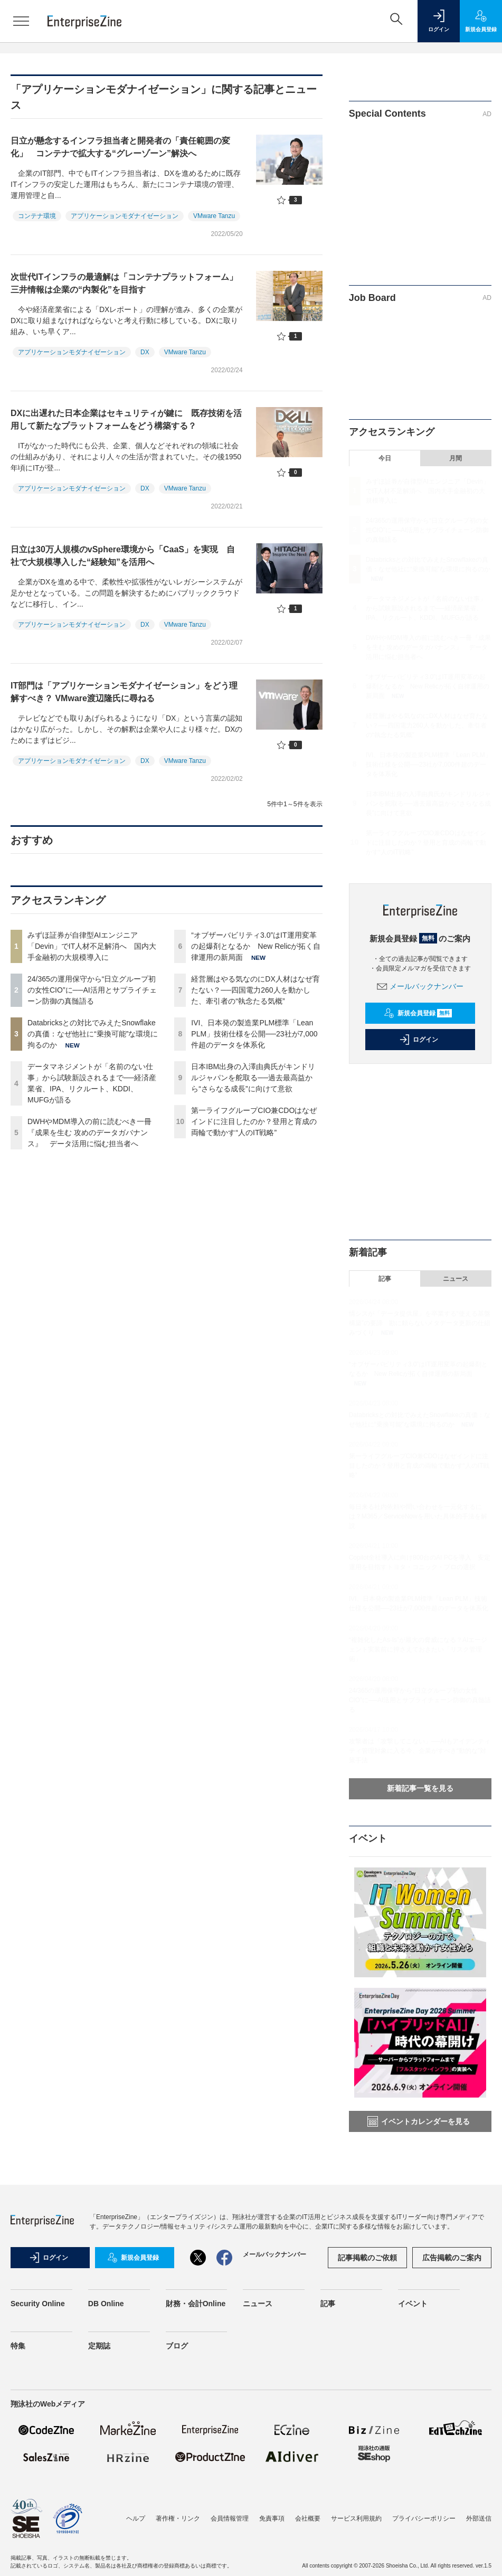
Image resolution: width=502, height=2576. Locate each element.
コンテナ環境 (37, 216)
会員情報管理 (230, 2518)
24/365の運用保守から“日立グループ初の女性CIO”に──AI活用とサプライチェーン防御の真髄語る (92, 990)
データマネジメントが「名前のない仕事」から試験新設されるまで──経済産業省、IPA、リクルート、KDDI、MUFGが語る (426, 608)
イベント (413, 2303)
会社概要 (307, 2518)
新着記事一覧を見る (420, 1788)
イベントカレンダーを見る (418, 2121)
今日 (384, 458)
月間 (455, 458)
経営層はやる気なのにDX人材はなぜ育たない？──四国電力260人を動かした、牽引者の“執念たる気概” (255, 990)
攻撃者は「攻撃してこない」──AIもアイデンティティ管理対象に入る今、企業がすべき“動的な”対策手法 (419, 1751)
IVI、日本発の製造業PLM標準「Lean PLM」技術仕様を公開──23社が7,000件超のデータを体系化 (254, 1033)
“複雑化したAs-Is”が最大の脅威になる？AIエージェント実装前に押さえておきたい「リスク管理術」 (418, 1649)
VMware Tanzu (214, 216)
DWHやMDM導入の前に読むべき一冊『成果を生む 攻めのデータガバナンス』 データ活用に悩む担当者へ (89, 1132)
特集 (18, 2346)
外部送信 (478, 2518)
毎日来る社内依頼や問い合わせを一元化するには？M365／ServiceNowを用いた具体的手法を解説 (418, 1516)
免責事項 (272, 2518)
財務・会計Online (196, 2303)
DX (144, 352)
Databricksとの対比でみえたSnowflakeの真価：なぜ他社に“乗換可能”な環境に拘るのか (92, 1033)
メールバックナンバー (420, 986)
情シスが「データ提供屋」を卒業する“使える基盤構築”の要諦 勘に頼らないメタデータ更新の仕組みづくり (419, 1323)
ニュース (455, 1278)
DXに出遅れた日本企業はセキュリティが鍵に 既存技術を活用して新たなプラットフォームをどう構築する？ (126, 419)
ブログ (177, 2346)
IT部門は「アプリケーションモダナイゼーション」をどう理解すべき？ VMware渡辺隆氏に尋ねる (124, 692)
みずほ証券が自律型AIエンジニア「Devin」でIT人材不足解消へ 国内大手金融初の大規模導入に (91, 946)
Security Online (38, 2303)
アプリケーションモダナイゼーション (124, 216)
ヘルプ (135, 2518)
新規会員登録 (418, 1013)
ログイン (418, 1039)
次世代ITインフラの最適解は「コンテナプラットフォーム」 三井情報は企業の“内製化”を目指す (128, 283)
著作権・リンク (178, 2518)
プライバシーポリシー (424, 2518)
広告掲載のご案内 (451, 2257)
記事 (384, 1278)
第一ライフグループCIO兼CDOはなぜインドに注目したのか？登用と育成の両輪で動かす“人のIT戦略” (254, 1121)
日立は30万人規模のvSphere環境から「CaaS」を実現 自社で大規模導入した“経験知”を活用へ (123, 556)
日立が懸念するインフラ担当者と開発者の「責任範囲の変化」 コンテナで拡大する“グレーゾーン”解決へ (120, 147)
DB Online (106, 2303)
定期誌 (99, 2346)
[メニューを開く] (21, 21)
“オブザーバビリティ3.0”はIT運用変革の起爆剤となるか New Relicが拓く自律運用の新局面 (255, 946)
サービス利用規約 (356, 2518)
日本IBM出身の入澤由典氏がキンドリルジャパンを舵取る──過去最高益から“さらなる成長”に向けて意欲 (253, 1077)
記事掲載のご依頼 (367, 2257)
